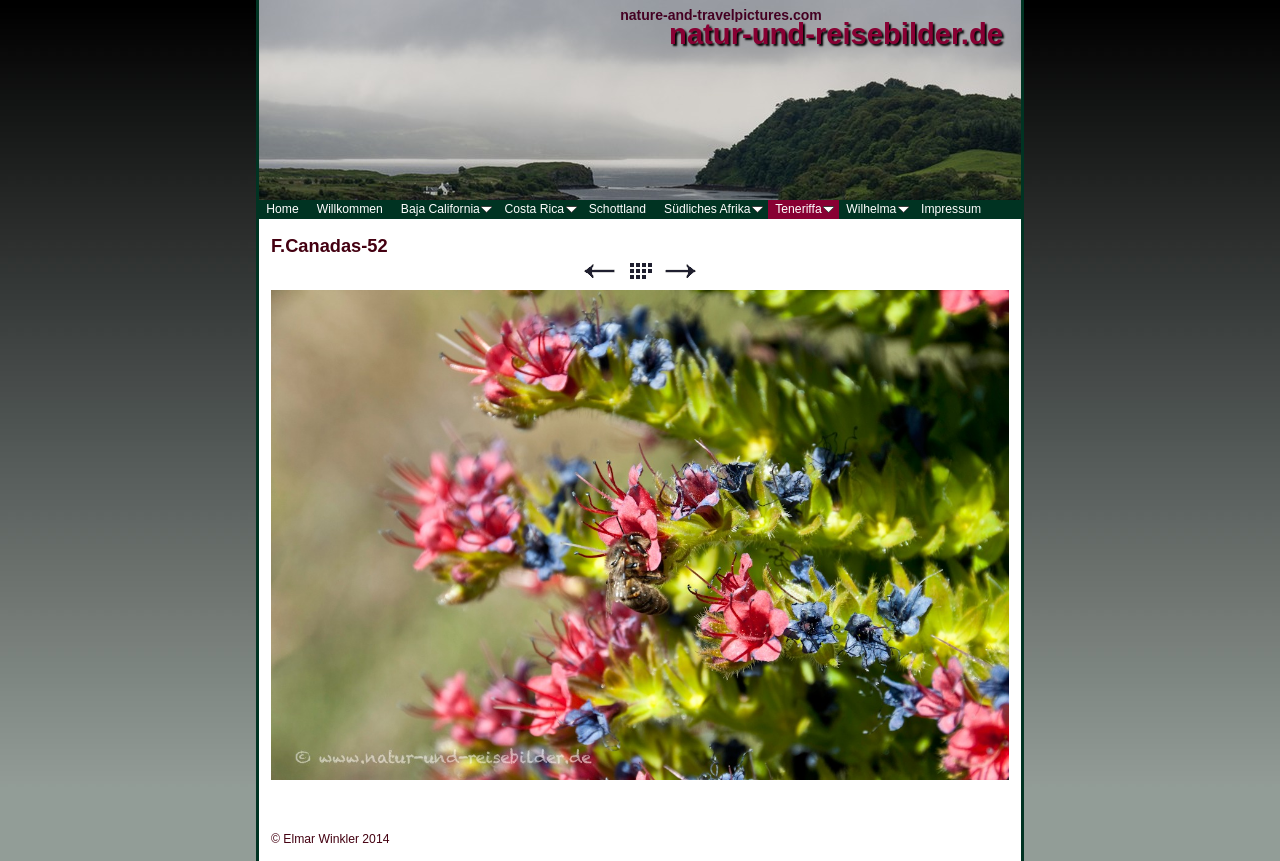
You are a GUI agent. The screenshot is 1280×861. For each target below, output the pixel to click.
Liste (640, 271)
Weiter (681, 271)
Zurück (599, 271)
